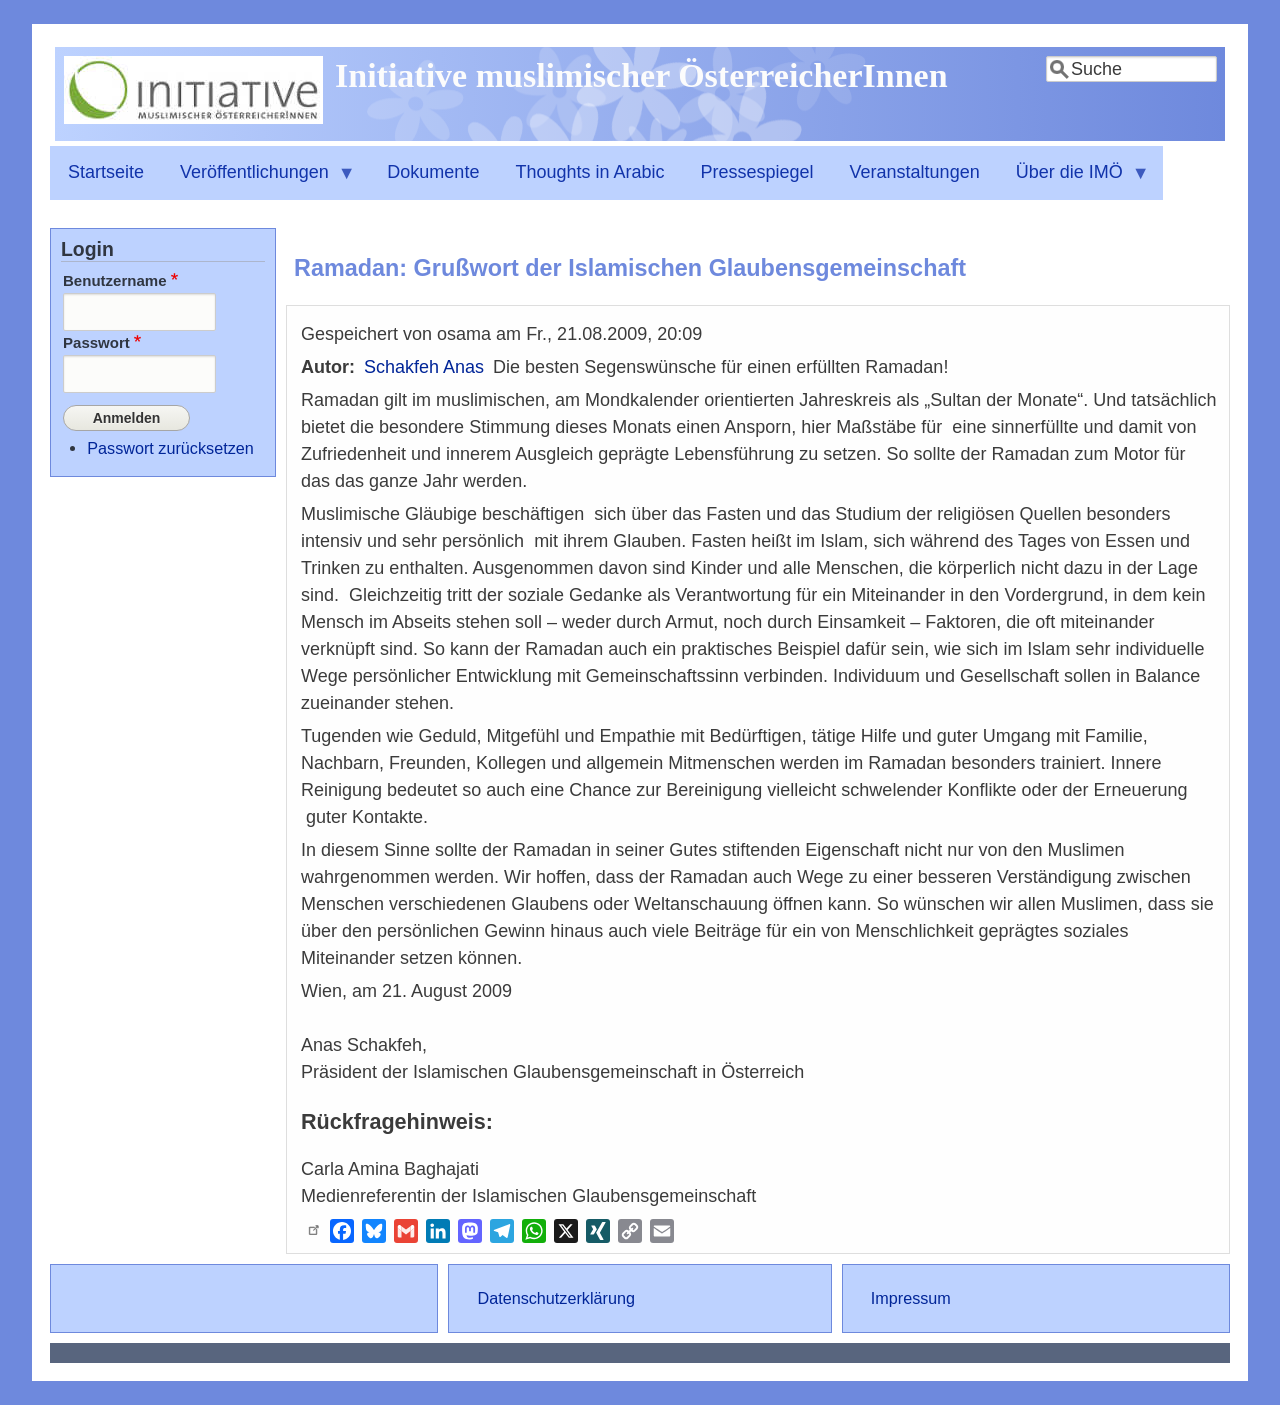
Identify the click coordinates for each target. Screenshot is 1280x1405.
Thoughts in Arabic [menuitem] (589, 172)
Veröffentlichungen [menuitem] (259, 181)
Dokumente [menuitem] (433, 172)
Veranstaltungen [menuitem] (915, 172)
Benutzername (115, 280)
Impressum (911, 1298)
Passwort (96, 342)
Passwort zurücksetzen (170, 445)
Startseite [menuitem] (106, 172)
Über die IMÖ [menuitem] (1074, 181)
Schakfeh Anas (424, 367)
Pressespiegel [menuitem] (757, 172)
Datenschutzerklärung (555, 1298)
